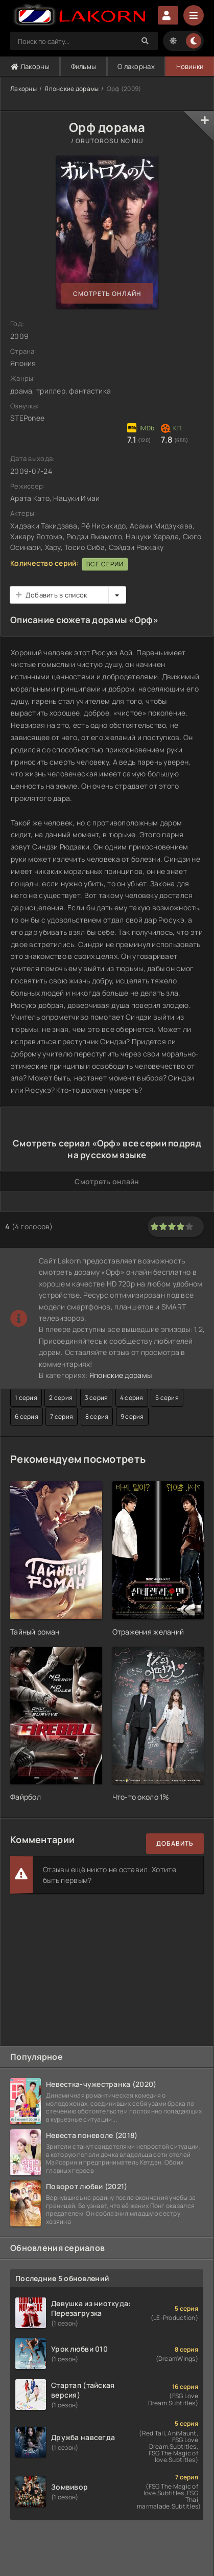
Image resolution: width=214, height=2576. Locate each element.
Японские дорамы (71, 88)
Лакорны (30, 66)
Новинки (190, 66)
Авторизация (168, 15)
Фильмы (84, 66)
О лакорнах (136, 66)
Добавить (175, 1843)
